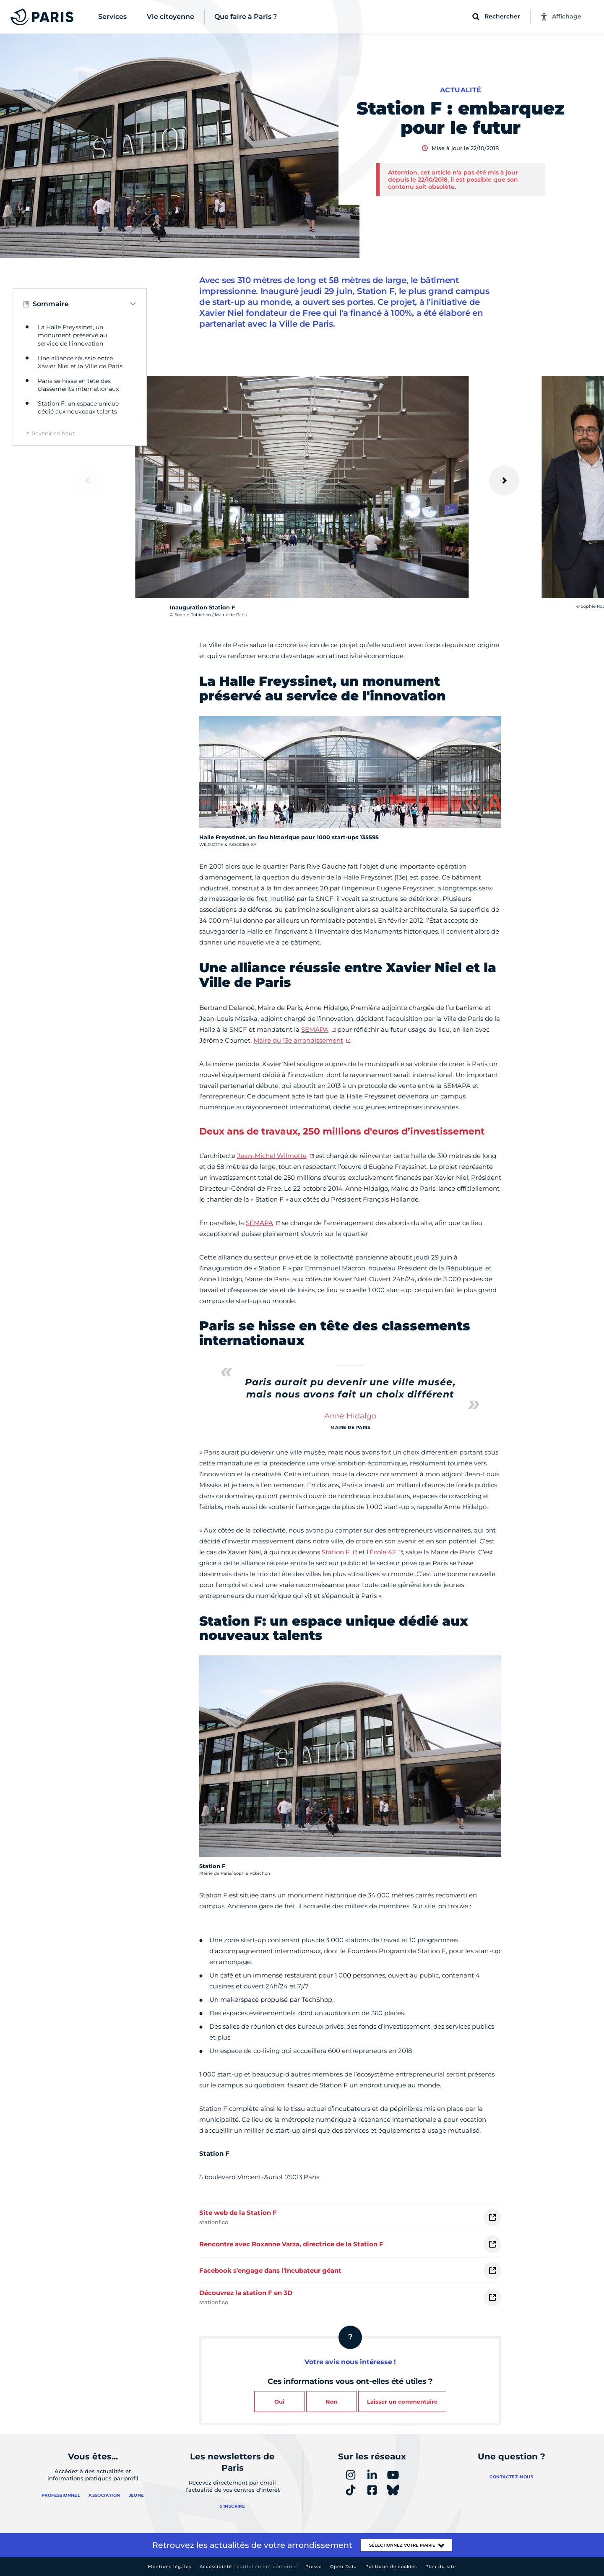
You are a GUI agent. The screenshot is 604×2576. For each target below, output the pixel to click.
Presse (313, 2566)
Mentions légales (169, 2566)
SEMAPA (314, 1029)
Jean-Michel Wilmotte (272, 1156)
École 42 (383, 1552)
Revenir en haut (53, 433)
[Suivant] (504, 481)
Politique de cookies (391, 2566)
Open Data (343, 2566)
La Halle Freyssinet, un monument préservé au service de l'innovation (72, 335)
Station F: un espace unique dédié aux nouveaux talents (78, 408)
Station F (336, 1552)
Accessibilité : (248, 2566)
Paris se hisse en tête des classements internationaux (78, 385)
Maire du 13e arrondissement (298, 1040)
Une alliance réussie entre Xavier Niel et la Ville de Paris (80, 362)
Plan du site (440, 2566)
